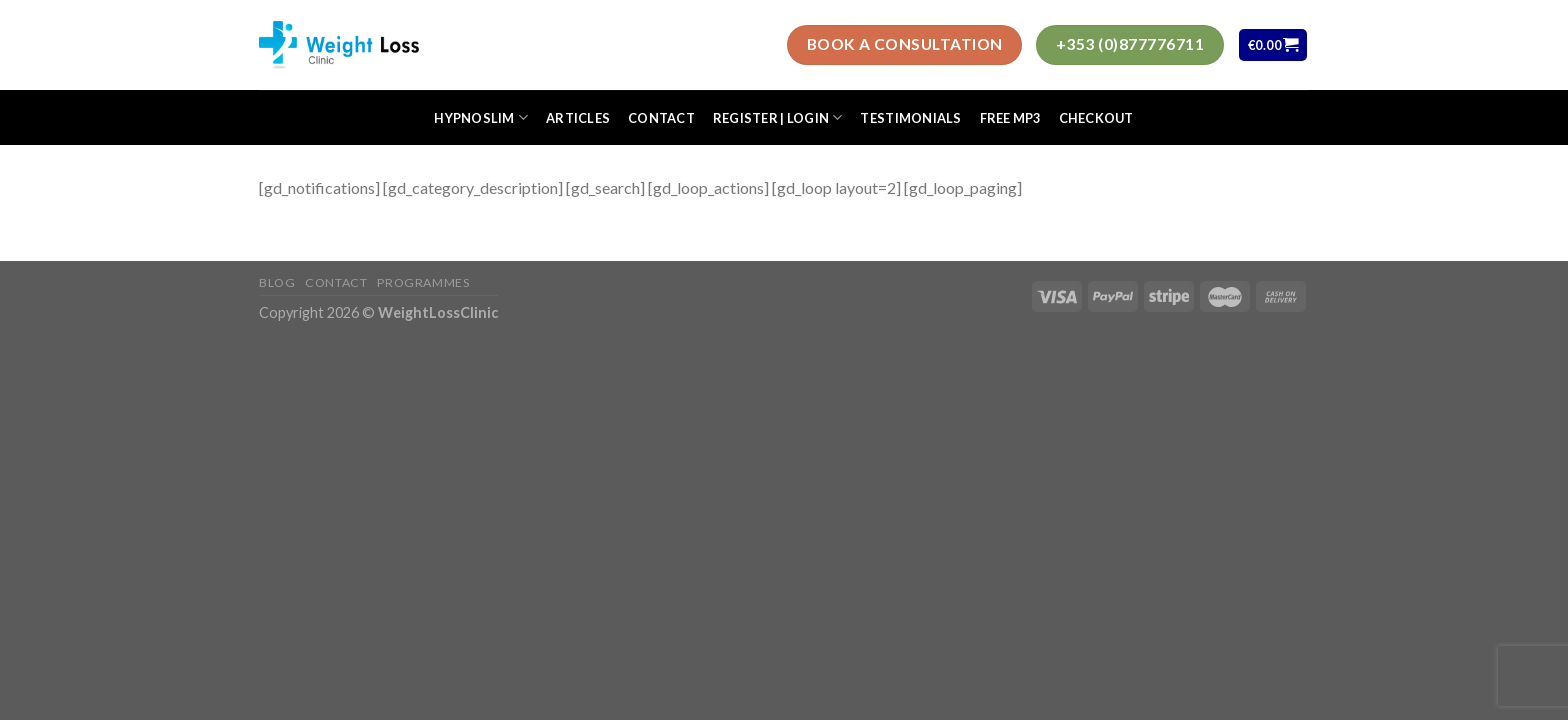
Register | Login (778, 117)
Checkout (1096, 118)
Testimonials (910, 118)
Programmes (423, 282)
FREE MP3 (1010, 118)
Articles (578, 118)
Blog (277, 282)
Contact (661, 118)
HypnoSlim (481, 117)
